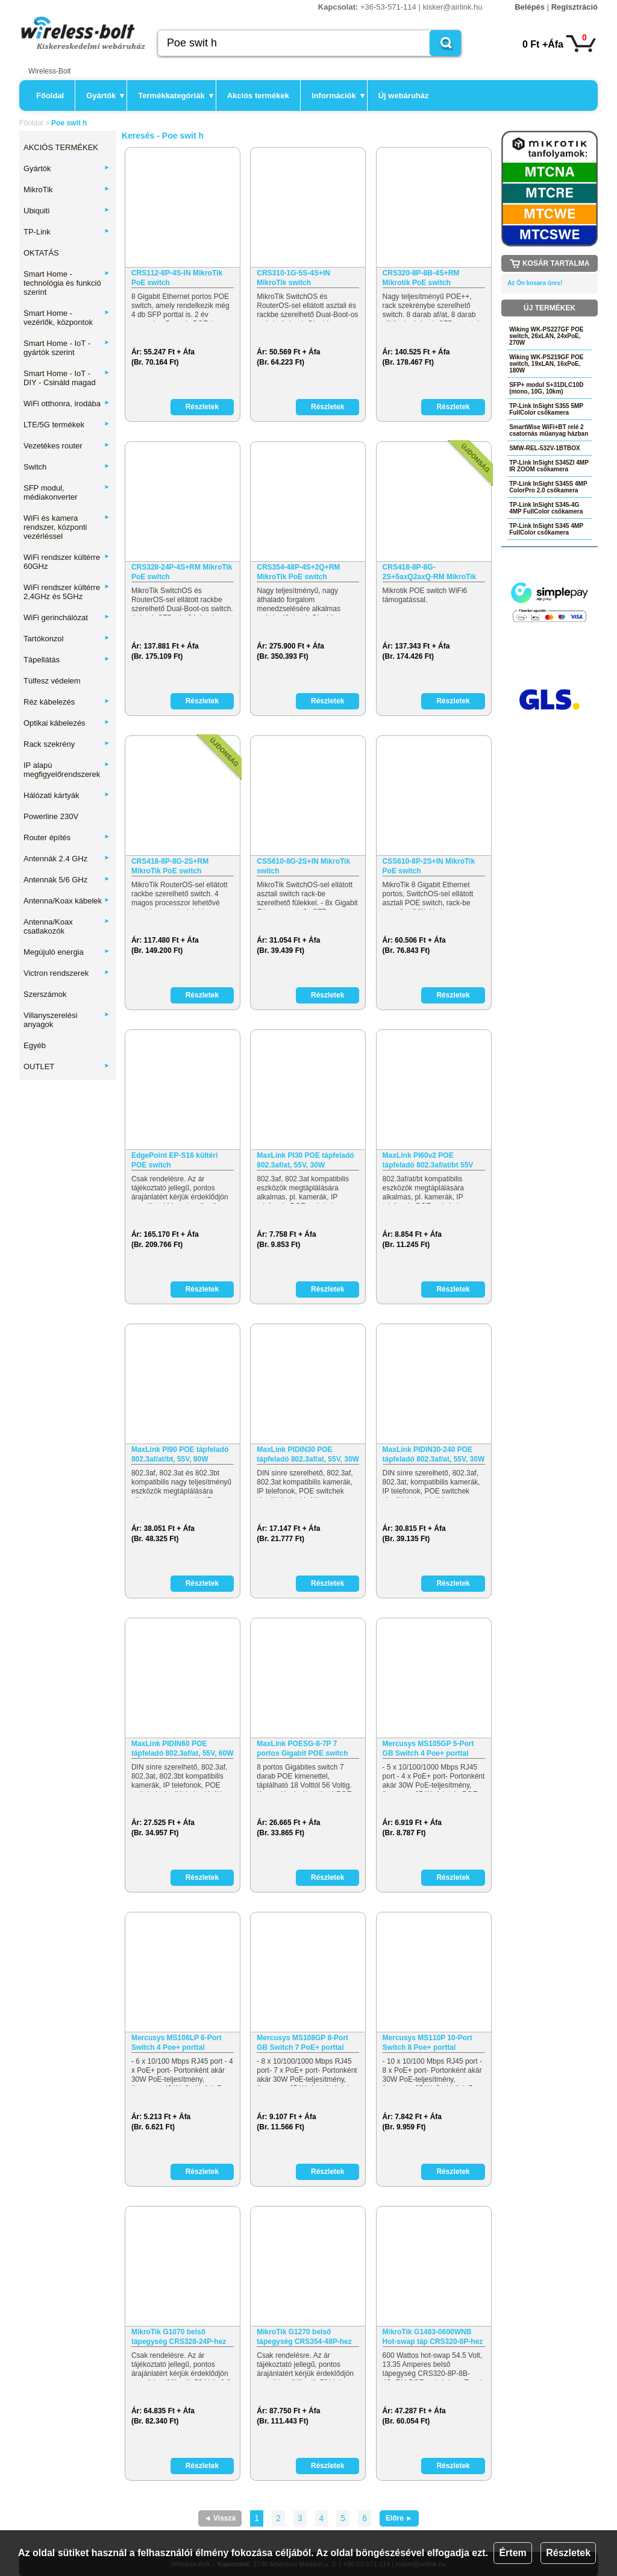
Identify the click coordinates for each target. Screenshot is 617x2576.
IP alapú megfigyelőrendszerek (66, 770)
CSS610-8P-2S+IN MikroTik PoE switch (429, 866)
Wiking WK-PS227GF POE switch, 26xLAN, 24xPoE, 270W (546, 336)
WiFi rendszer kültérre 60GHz (66, 562)
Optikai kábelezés (66, 722)
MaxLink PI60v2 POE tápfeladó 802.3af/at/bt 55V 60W (428, 1160)
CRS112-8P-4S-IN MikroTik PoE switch (176, 278)
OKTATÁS (41, 252)
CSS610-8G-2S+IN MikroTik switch (303, 866)
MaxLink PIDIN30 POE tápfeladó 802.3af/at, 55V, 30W (308, 1454)
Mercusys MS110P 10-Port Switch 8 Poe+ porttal (427, 2043)
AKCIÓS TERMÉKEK (60, 147)
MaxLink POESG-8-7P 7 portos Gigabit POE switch (302, 1748)
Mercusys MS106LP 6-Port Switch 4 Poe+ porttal (176, 2043)
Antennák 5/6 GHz (66, 879)
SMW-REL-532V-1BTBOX (544, 448)
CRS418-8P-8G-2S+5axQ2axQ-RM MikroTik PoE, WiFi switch (430, 572)
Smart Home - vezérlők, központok (66, 318)
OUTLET (66, 1066)
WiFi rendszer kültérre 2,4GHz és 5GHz (66, 592)
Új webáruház (403, 95)
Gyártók (105, 95)
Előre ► (399, 2518)
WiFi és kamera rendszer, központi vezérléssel (66, 527)
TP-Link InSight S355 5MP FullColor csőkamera (546, 409)
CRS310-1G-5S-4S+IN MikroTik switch (293, 278)
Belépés (530, 6)
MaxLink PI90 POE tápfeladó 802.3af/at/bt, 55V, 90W (179, 1454)
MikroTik (66, 189)
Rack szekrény (66, 744)
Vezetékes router (66, 445)
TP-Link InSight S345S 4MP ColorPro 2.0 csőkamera (548, 487)
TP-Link (66, 231)
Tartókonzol (66, 638)
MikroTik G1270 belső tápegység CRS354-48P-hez (304, 2337)
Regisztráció (574, 6)
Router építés (66, 837)
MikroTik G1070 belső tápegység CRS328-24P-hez (178, 2337)
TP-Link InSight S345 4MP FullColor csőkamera (546, 529)
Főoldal (50, 95)
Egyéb (34, 1045)
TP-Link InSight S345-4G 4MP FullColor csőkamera (546, 508)
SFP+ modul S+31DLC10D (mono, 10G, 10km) (546, 388)
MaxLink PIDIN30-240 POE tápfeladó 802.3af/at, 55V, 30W (434, 1454)
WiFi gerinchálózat (66, 617)
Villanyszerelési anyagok (66, 1020)
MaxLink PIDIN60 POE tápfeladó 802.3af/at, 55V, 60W (182, 1748)
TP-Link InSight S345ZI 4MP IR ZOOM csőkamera (549, 466)
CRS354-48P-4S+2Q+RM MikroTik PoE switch (298, 572)
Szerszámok (45, 994)
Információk (338, 95)
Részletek (568, 2553)
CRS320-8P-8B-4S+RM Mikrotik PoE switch (421, 278)
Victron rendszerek (66, 973)
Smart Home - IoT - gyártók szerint (66, 348)
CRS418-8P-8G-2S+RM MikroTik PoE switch (169, 866)
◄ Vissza (220, 2518)
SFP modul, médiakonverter (66, 492)
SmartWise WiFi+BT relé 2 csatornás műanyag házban (548, 430)
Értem (512, 2553)
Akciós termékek (258, 95)
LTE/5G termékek (66, 424)
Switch (66, 466)
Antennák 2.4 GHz (66, 858)
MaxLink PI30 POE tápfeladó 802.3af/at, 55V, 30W (305, 1160)
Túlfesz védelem (52, 680)
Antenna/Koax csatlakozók (66, 926)
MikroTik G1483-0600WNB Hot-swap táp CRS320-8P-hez (433, 2337)
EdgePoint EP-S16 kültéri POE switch (174, 1160)
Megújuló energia (66, 952)
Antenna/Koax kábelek (66, 900)
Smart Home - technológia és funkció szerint (66, 283)
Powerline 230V (50, 816)
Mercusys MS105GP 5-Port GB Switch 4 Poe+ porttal (428, 1748)
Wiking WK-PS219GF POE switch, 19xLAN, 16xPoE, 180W (546, 364)
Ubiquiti (66, 210)
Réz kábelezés (66, 701)
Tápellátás (66, 659)
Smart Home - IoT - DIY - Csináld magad (66, 378)
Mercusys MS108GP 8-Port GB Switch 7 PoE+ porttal (302, 2043)
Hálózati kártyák (66, 795)
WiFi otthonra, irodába (66, 403)
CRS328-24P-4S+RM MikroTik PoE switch (182, 572)
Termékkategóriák (175, 95)
